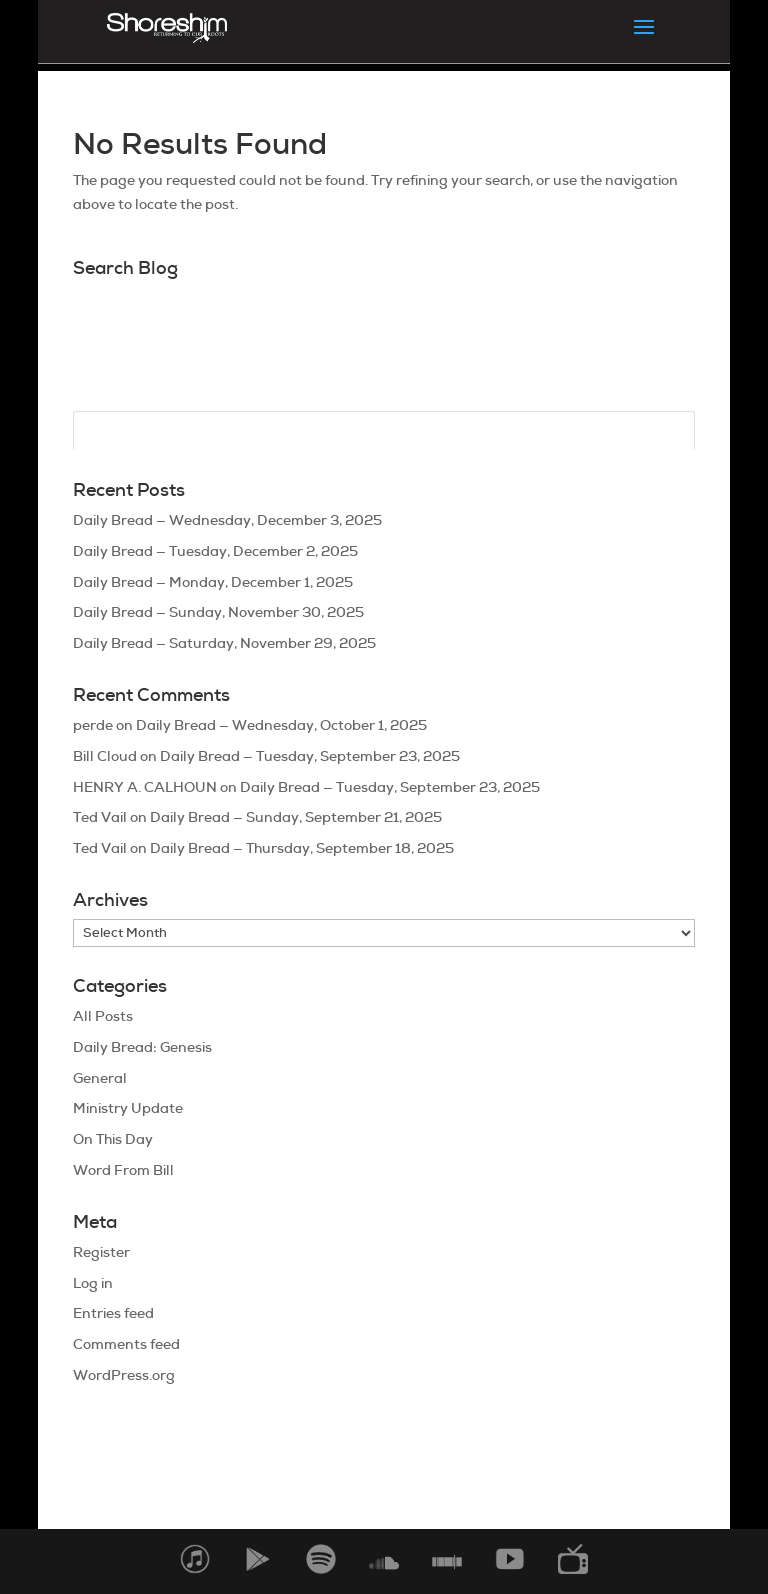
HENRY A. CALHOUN (145, 787)
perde (93, 725)
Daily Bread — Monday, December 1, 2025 (213, 582)
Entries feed (113, 1313)
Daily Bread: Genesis (142, 1047)
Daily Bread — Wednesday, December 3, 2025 (227, 520)
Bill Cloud (105, 756)
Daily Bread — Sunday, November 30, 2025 (218, 612)
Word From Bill (123, 1170)
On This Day (113, 1139)
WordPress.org (124, 1375)
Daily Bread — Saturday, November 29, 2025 (224, 643)
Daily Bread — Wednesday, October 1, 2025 (281, 725)
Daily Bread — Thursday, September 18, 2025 (302, 848)
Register (101, 1252)
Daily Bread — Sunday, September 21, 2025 (296, 817)
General (100, 1078)
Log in (93, 1283)
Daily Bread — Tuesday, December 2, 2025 (215, 551)
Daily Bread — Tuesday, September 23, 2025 (310, 756)
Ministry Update (128, 1108)
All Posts (103, 1016)
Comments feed (126, 1344)
